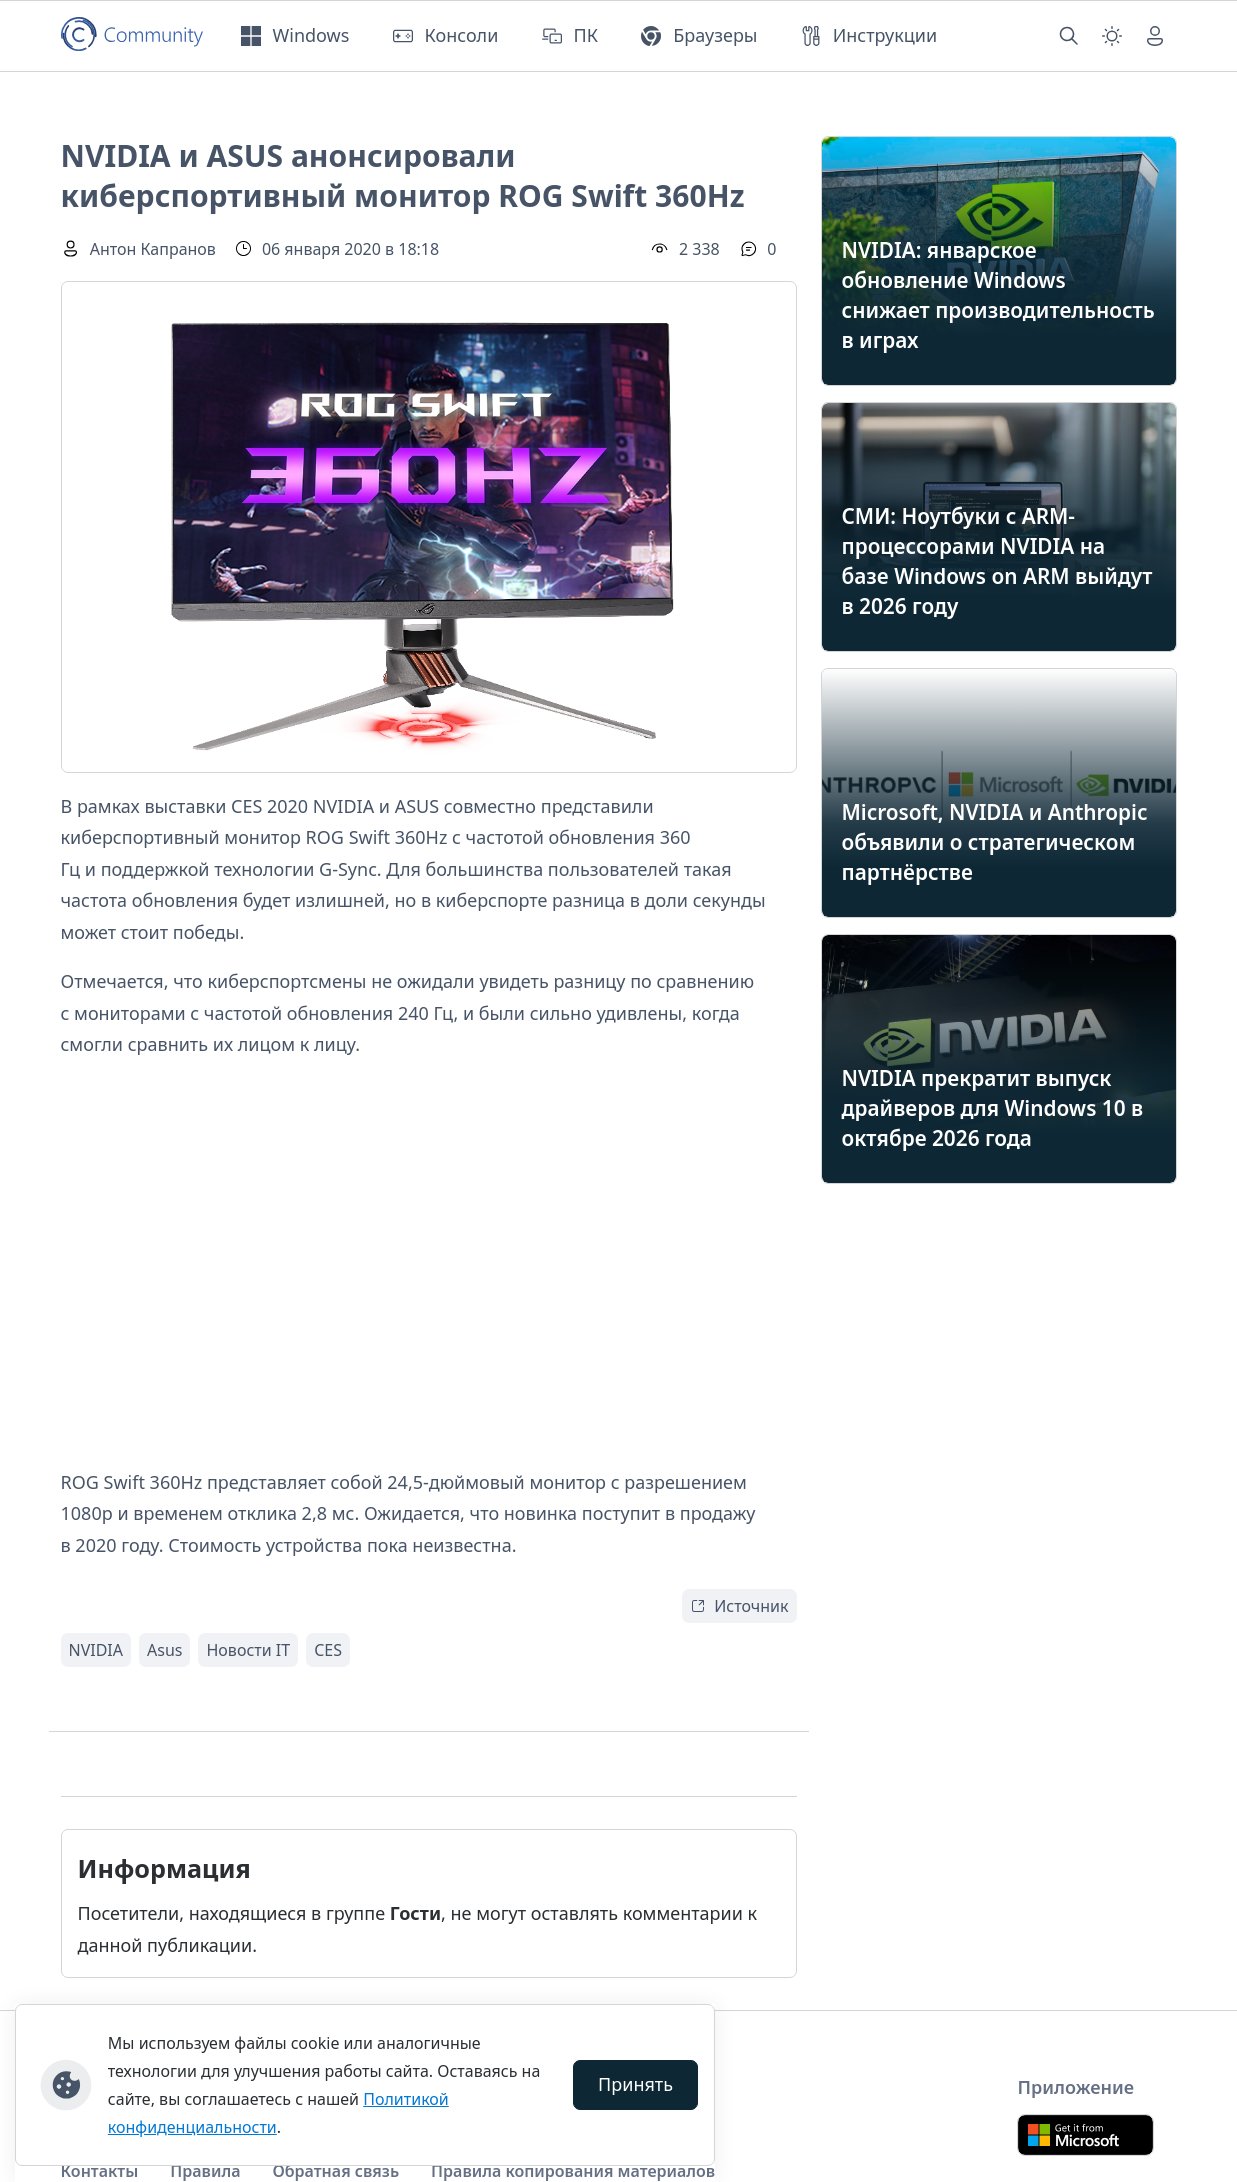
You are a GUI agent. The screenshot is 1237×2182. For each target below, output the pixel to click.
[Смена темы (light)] (1112, 36)
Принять (635, 2084)
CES (328, 1650)
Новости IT (248, 1650)
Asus (164, 1650)
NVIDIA (96, 1650)
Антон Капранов (153, 249)
